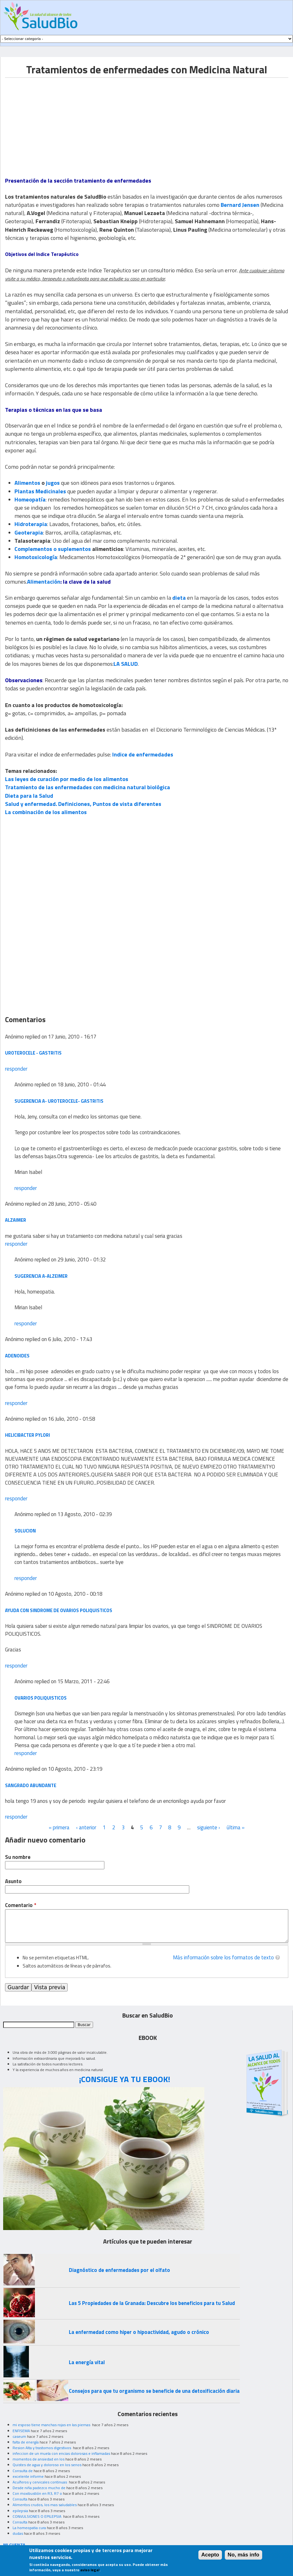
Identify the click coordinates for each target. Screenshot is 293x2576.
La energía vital (87, 2362)
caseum (19, 2436)
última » (236, 1827)
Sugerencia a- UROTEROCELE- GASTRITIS (58, 1101)
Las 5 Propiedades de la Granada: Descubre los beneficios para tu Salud (152, 2303)
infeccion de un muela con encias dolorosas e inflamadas (61, 2453)
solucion (25, 1530)
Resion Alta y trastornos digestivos (42, 2448)
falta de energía (26, 2442)
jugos (53, 482)
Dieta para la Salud (29, 795)
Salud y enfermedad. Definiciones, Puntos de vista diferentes (83, 804)
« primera (59, 1827)
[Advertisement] (58, 122)
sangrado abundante (30, 1785)
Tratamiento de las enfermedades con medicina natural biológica (87, 787)
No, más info (243, 2555)
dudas (18, 2533)
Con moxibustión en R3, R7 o (37, 2493)
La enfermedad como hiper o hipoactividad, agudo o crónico (139, 2332)
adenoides (17, 1355)
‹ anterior (86, 1827)
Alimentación (43, 581)
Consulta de (23, 2471)
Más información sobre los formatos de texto (223, 1957)
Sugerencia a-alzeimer (41, 1276)
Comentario (20, 1905)
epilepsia (20, 2511)
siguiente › (208, 1827)
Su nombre (17, 1857)
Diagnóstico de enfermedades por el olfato (119, 2270)
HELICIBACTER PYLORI (27, 1435)
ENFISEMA (21, 2431)
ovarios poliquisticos (40, 1697)
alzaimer (15, 1220)
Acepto (210, 2555)
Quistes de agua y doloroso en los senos (47, 2465)
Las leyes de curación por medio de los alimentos (66, 779)
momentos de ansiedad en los (38, 2459)
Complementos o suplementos (52, 549)
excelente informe (28, 2476)
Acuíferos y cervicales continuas (40, 2482)
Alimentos (27, 482)
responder (16, 1069)
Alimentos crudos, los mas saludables (45, 2505)
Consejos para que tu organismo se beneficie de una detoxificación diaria (154, 2391)
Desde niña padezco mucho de (39, 2488)
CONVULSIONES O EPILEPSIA (37, 2516)
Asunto (13, 1881)
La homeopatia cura (29, 2528)
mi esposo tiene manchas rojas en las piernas (52, 2425)
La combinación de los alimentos (46, 812)
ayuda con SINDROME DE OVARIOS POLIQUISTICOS (58, 1610)
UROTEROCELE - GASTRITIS (33, 1052)
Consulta (20, 2499)
